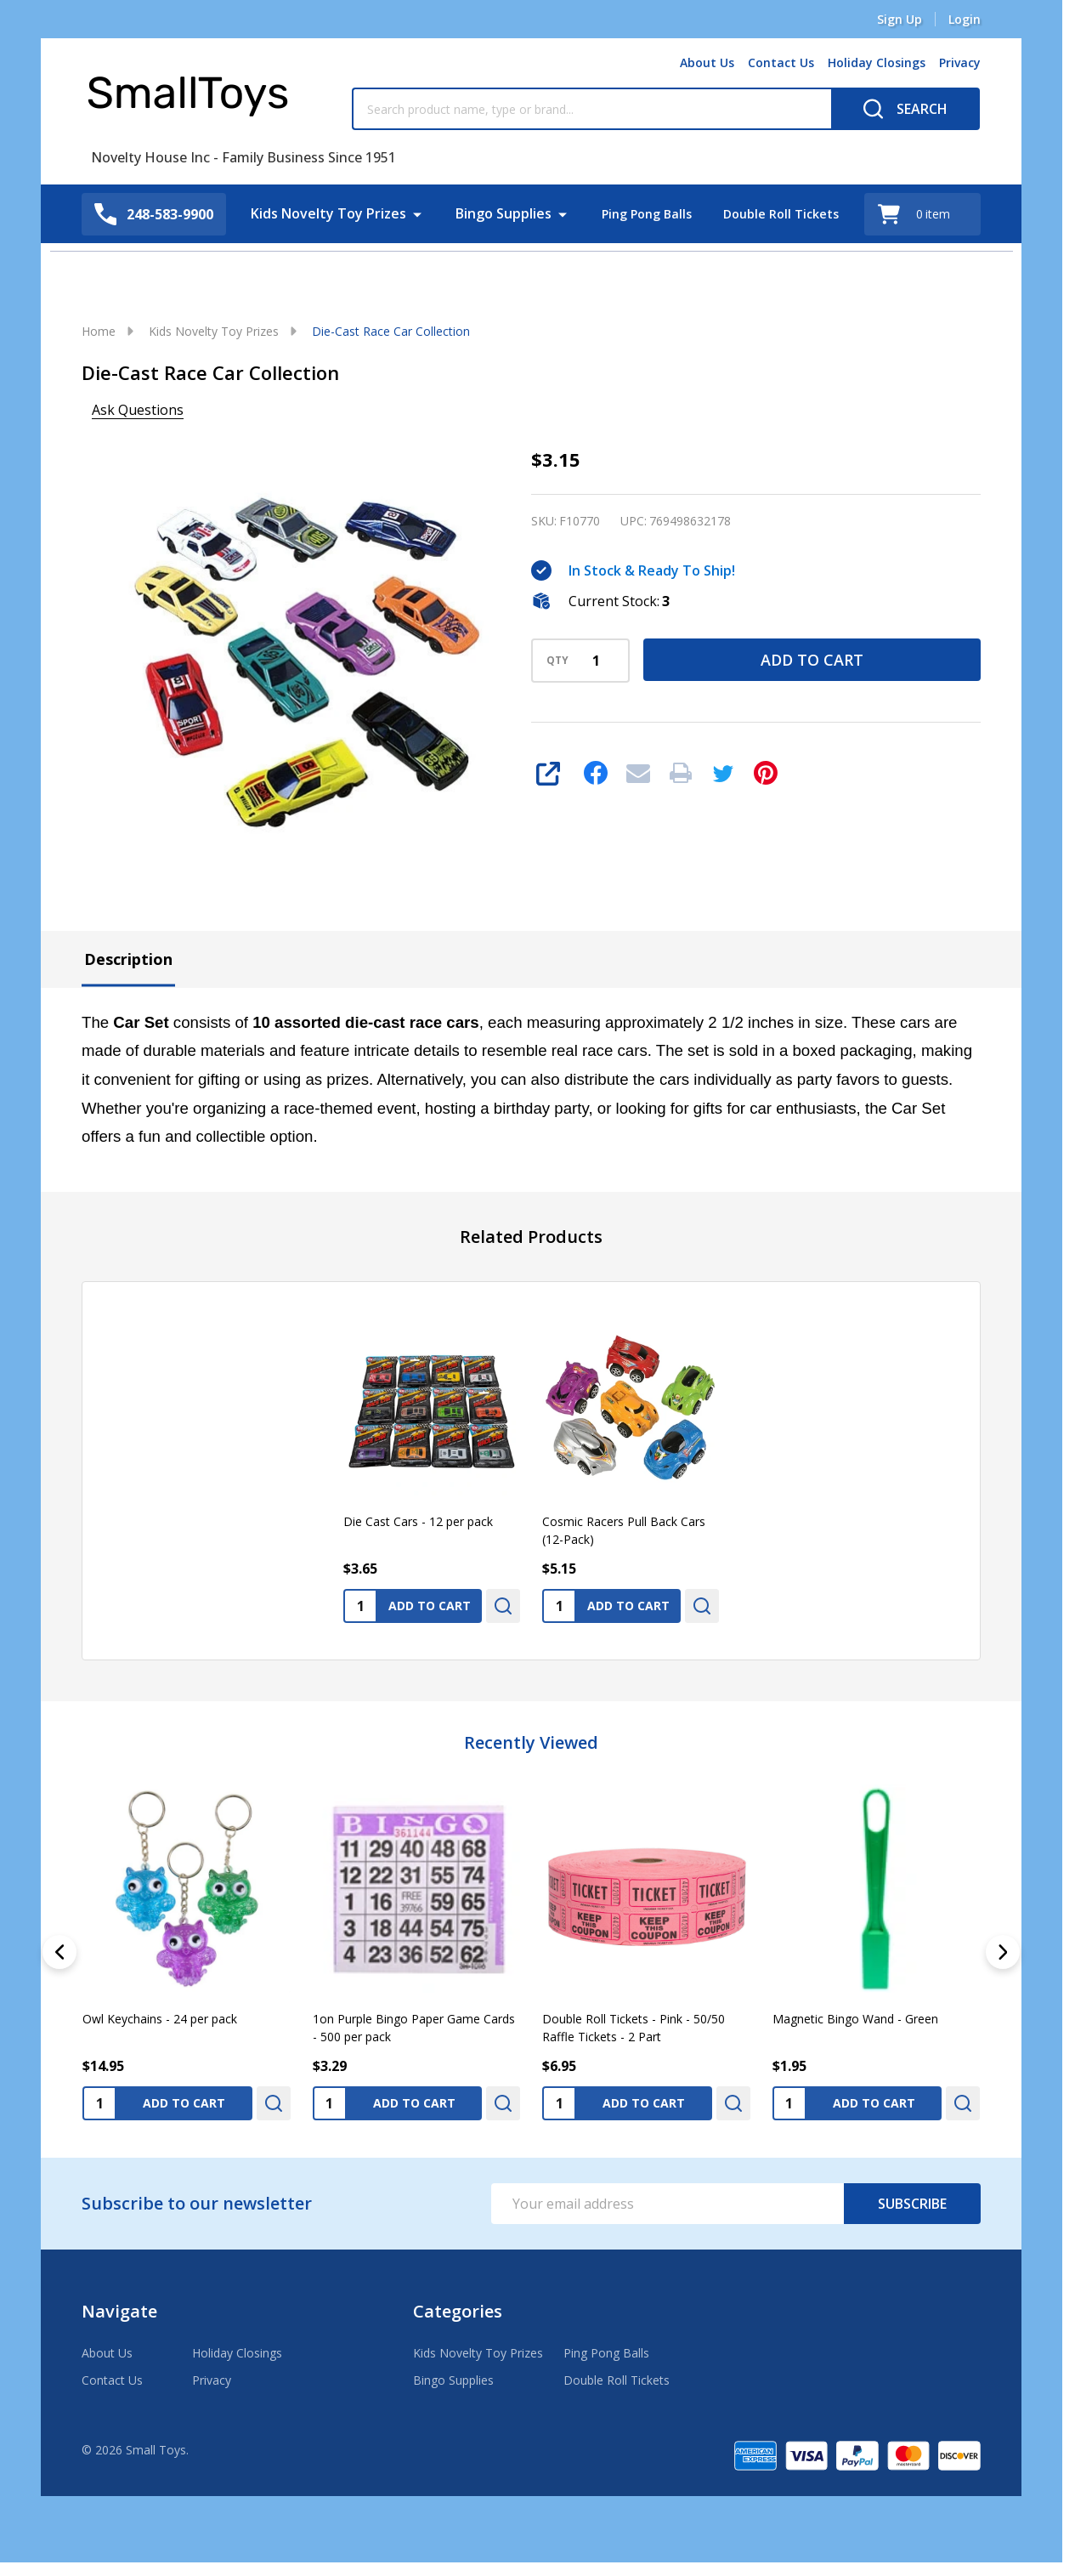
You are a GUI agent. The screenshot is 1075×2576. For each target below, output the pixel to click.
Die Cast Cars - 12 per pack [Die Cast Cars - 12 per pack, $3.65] (418, 1521)
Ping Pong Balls (642, 213)
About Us (707, 62)
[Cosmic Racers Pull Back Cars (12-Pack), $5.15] (630, 1407)
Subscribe (912, 2203)
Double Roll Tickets (785, 213)
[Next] (1003, 1952)
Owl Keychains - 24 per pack (159, 2018)
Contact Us (781, 62)
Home (99, 331)
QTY (557, 660)
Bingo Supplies (495, 213)
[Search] (905, 109)
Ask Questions (138, 409)
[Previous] (59, 1952)
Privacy (960, 62)
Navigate (119, 2311)
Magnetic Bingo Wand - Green (855, 2018)
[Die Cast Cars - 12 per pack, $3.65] (431, 1407)
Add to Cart (812, 660)
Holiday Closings (876, 62)
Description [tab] (128, 959)
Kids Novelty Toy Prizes (320, 213)
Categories (457, 2311)
